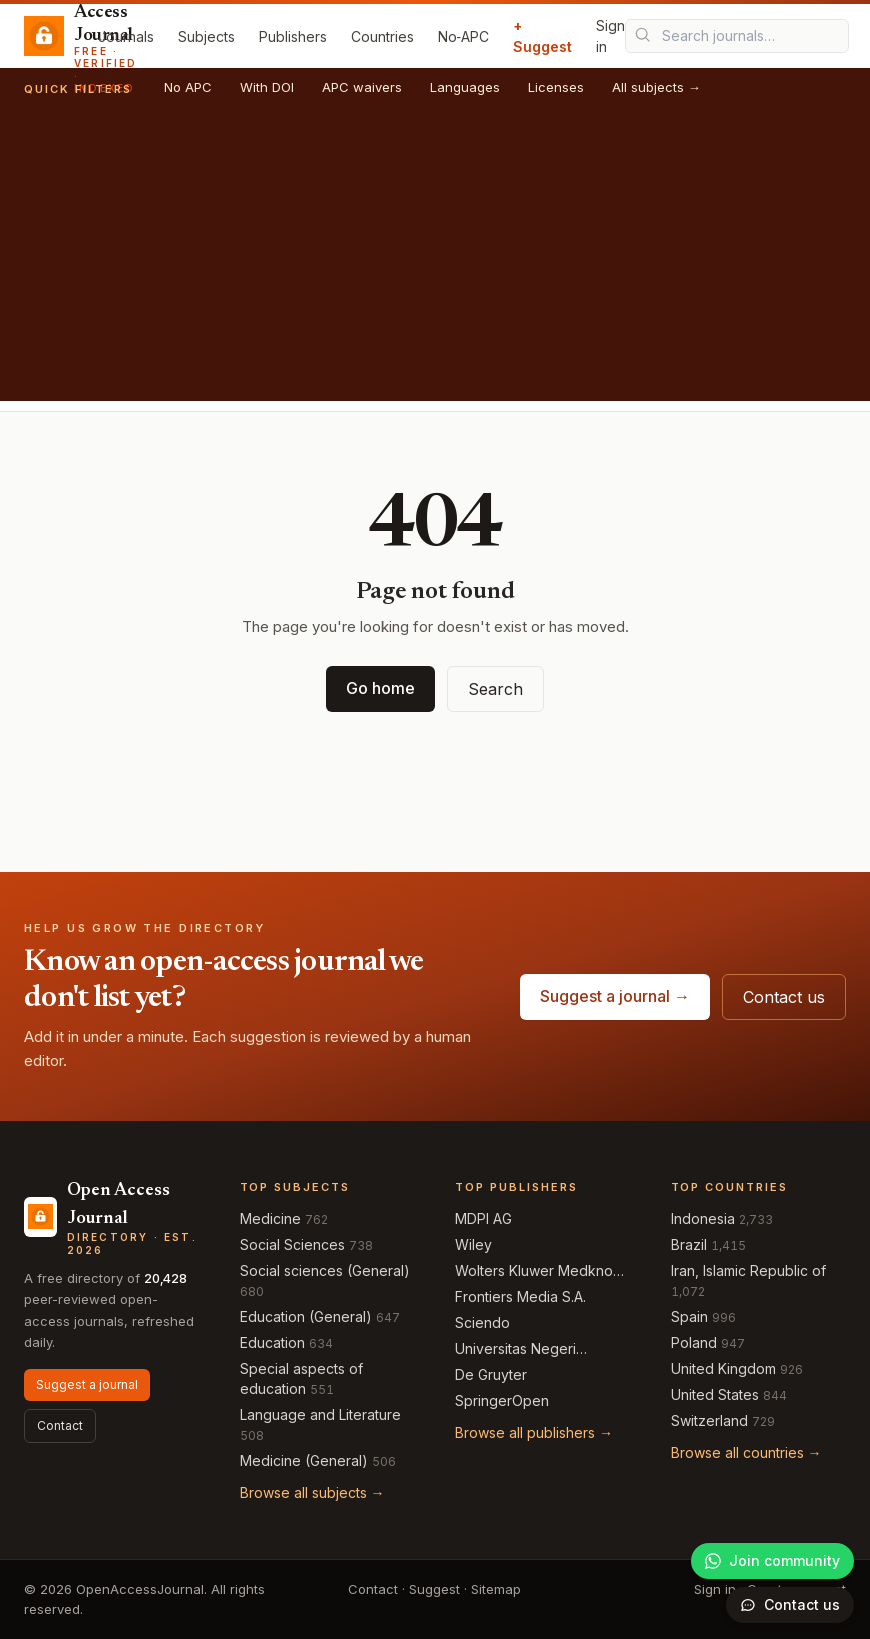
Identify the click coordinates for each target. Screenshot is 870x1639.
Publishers (293, 36)
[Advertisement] (435, 261)
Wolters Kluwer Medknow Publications (539, 1271)
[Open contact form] (790, 1605)
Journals (126, 36)
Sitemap (496, 1589)
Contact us (784, 997)
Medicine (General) (304, 1460)
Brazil (689, 1244)
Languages (465, 87)
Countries (382, 36)
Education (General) (306, 1316)
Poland (694, 1342)
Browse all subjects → (312, 1492)
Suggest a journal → (615, 996)
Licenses (556, 87)
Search (495, 689)
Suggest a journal (87, 1384)
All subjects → (656, 87)
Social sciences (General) (325, 1270)
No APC (188, 87)
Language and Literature (320, 1414)
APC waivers (362, 87)
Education (272, 1342)
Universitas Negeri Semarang (515, 1349)
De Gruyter (491, 1374)
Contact (60, 1425)
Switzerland (709, 1420)
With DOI (267, 87)
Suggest (434, 1589)
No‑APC (464, 36)
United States (715, 1394)
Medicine (270, 1218)
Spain (689, 1316)
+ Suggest (542, 36)
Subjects (206, 36)
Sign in (610, 36)
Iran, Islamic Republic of (748, 1270)
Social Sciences (292, 1244)
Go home (380, 688)
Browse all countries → (746, 1452)
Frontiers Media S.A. (520, 1296)
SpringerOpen (502, 1400)
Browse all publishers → (534, 1432)
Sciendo (482, 1322)
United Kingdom (723, 1368)
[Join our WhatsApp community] (772, 1561)
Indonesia (703, 1218)
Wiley (473, 1244)
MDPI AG (483, 1218)
